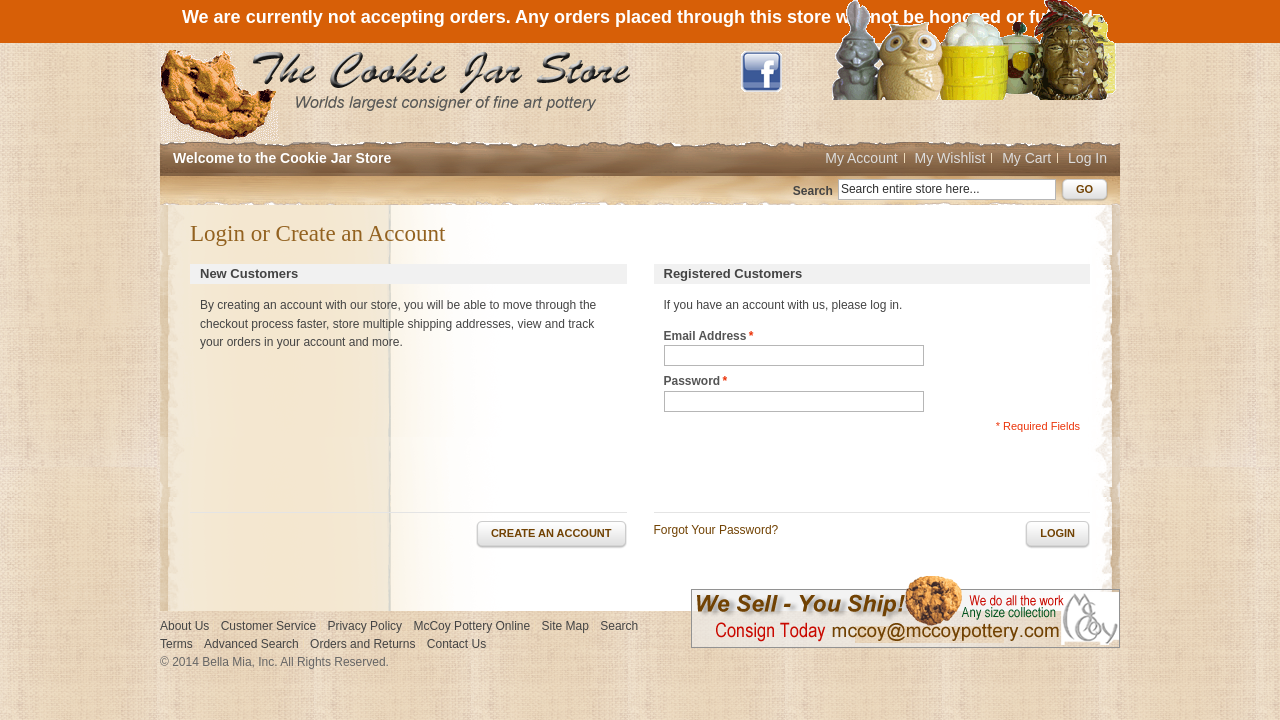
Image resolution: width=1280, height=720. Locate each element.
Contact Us (456, 644)
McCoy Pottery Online (471, 626)
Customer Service (268, 626)
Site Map (565, 626)
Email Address (705, 336)
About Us (184, 626)
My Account (861, 158)
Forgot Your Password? (716, 530)
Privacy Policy (364, 626)
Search (813, 191)
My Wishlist (950, 158)
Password (692, 381)
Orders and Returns (362, 644)
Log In (1087, 158)
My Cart (1026, 158)
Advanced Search (251, 644)
